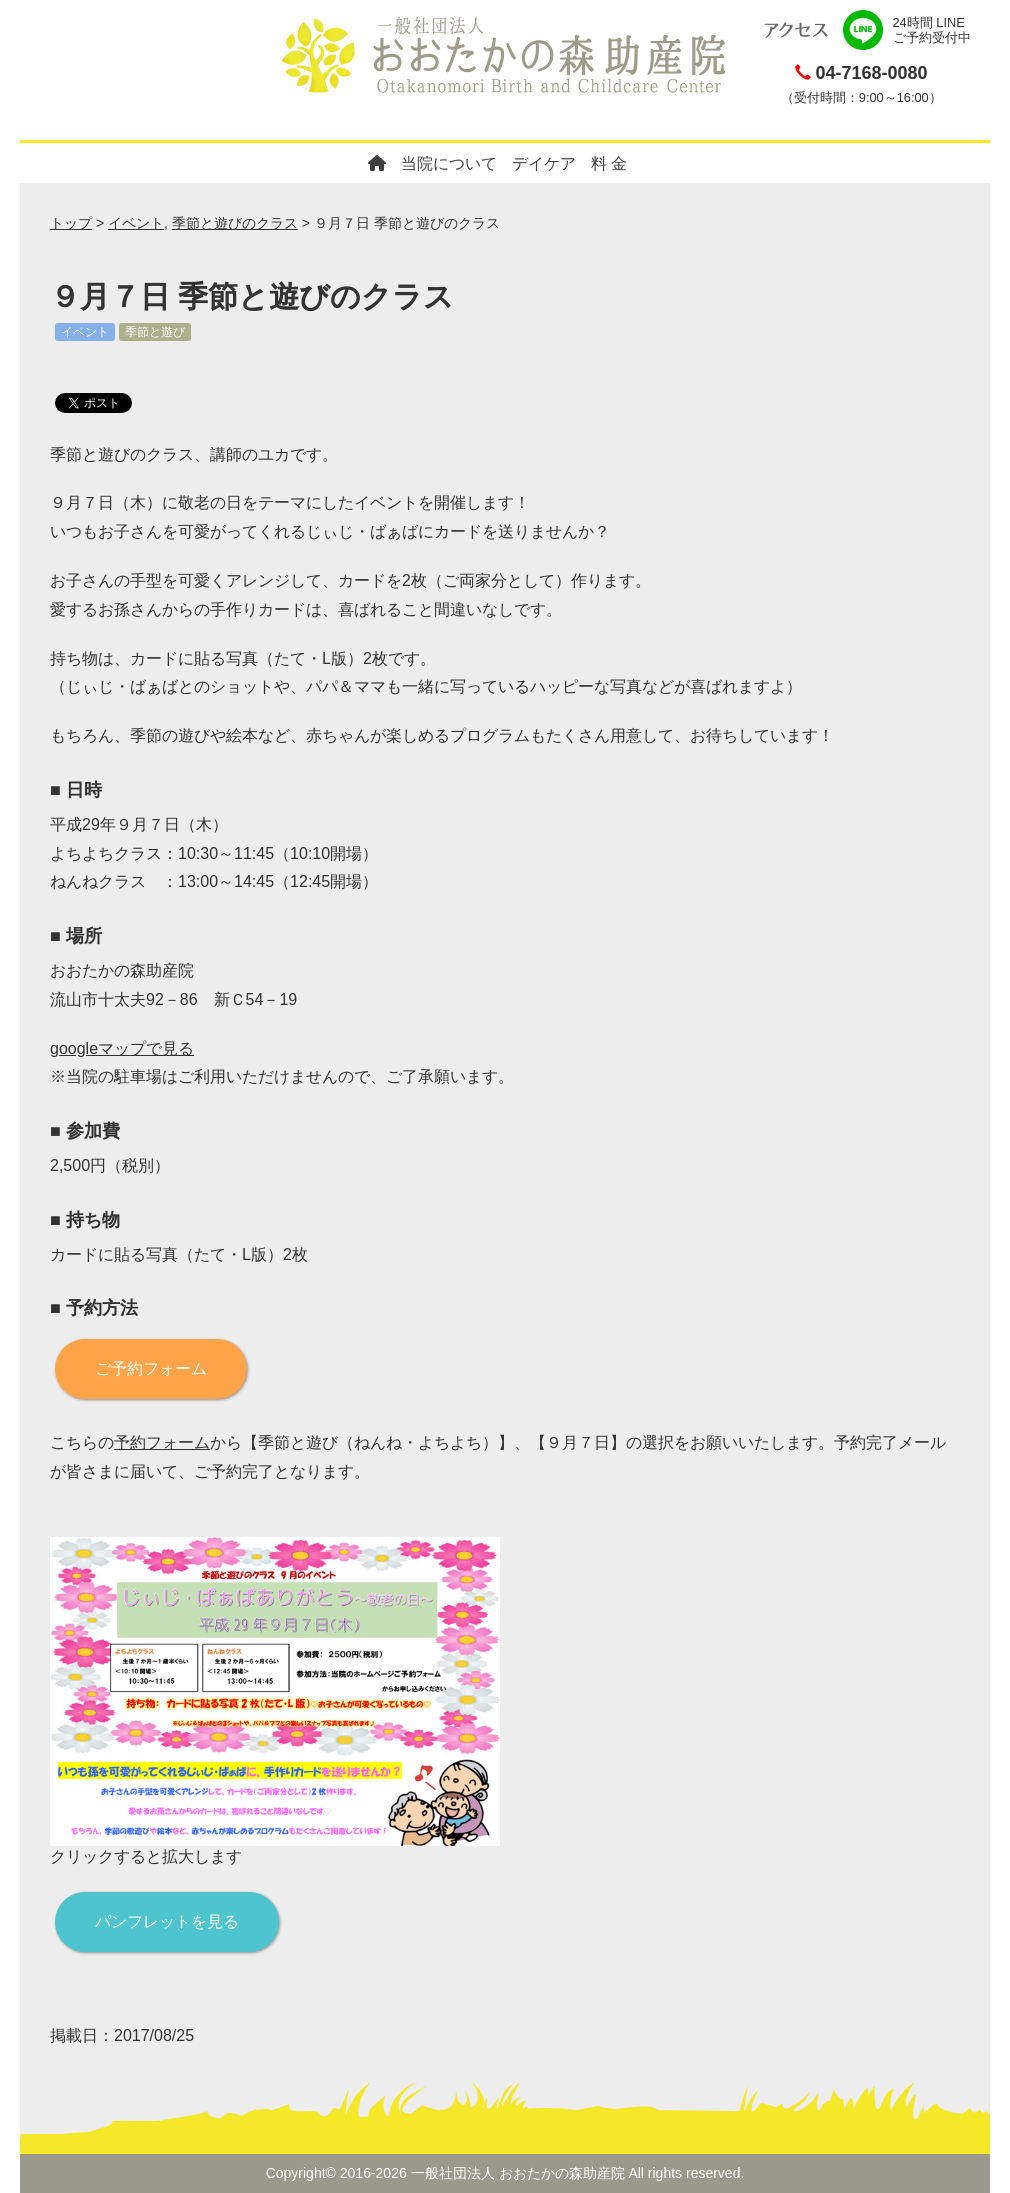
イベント (136, 223)
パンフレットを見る (167, 1921)
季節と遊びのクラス (235, 223)
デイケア (544, 163)
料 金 (609, 163)
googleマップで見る (122, 1048)
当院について (449, 163)
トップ (71, 223)
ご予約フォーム (151, 1368)
